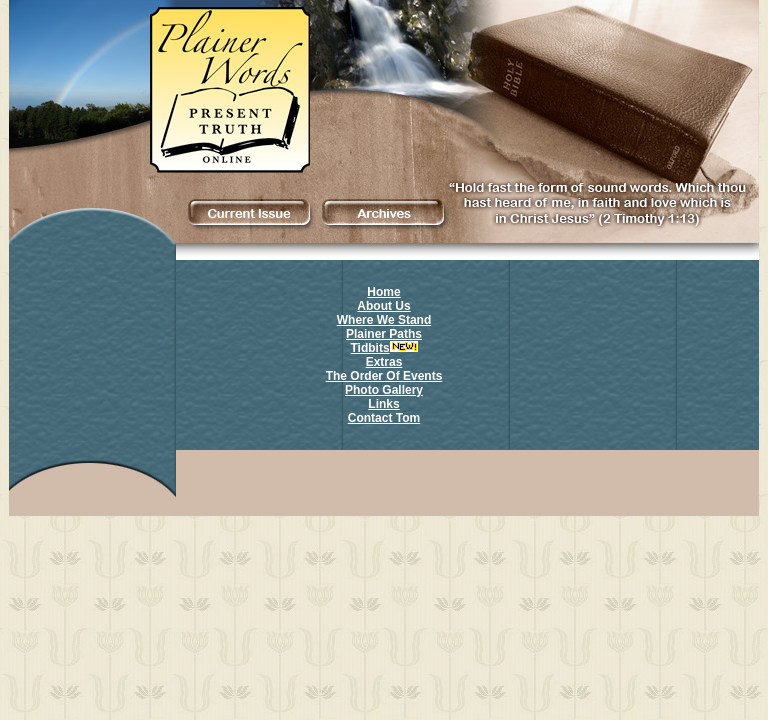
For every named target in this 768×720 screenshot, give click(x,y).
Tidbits (383, 348)
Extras (384, 362)
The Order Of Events (384, 376)
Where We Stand (384, 320)
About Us (383, 306)
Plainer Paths (384, 334)
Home (383, 292)
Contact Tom (384, 418)
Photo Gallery (384, 390)
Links (383, 404)
